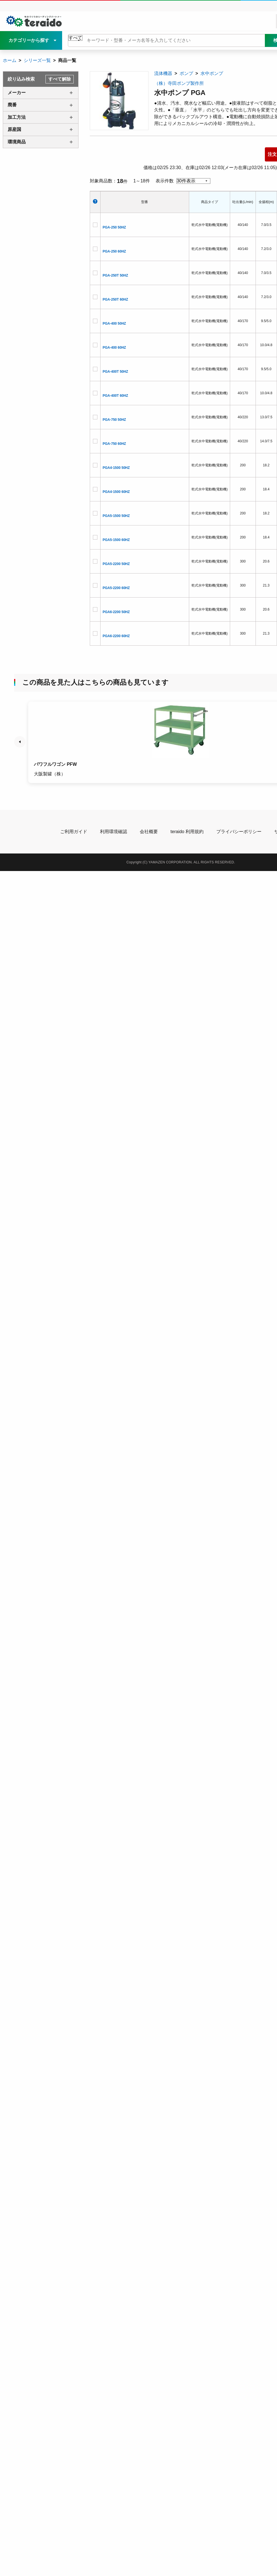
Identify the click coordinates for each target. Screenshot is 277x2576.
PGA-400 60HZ (114, 348)
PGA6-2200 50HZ (116, 612)
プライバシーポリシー (238, 831)
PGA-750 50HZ (114, 420)
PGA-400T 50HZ (115, 372)
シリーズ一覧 (37, 60)
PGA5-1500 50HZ (116, 516)
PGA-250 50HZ (114, 227)
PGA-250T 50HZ (115, 275)
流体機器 (163, 73)
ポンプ (186, 73)
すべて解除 (59, 79)
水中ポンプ (211, 73)
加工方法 (17, 117)
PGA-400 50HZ (114, 323)
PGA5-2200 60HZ (116, 588)
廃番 (12, 104)
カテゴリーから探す (28, 40)
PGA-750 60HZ (114, 444)
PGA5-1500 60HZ (116, 540)
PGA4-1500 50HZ (116, 468)
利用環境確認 (113, 831)
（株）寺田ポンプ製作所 (179, 83)
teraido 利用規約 (187, 831)
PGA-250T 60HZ (115, 299)
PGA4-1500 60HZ (116, 492)
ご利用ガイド (73, 831)
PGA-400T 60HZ (115, 396)
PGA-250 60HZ (114, 251)
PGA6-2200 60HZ (116, 636)
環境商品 (17, 141)
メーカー (17, 92)
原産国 (14, 129)
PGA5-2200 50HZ (116, 564)
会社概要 (149, 831)
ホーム (9, 60)
